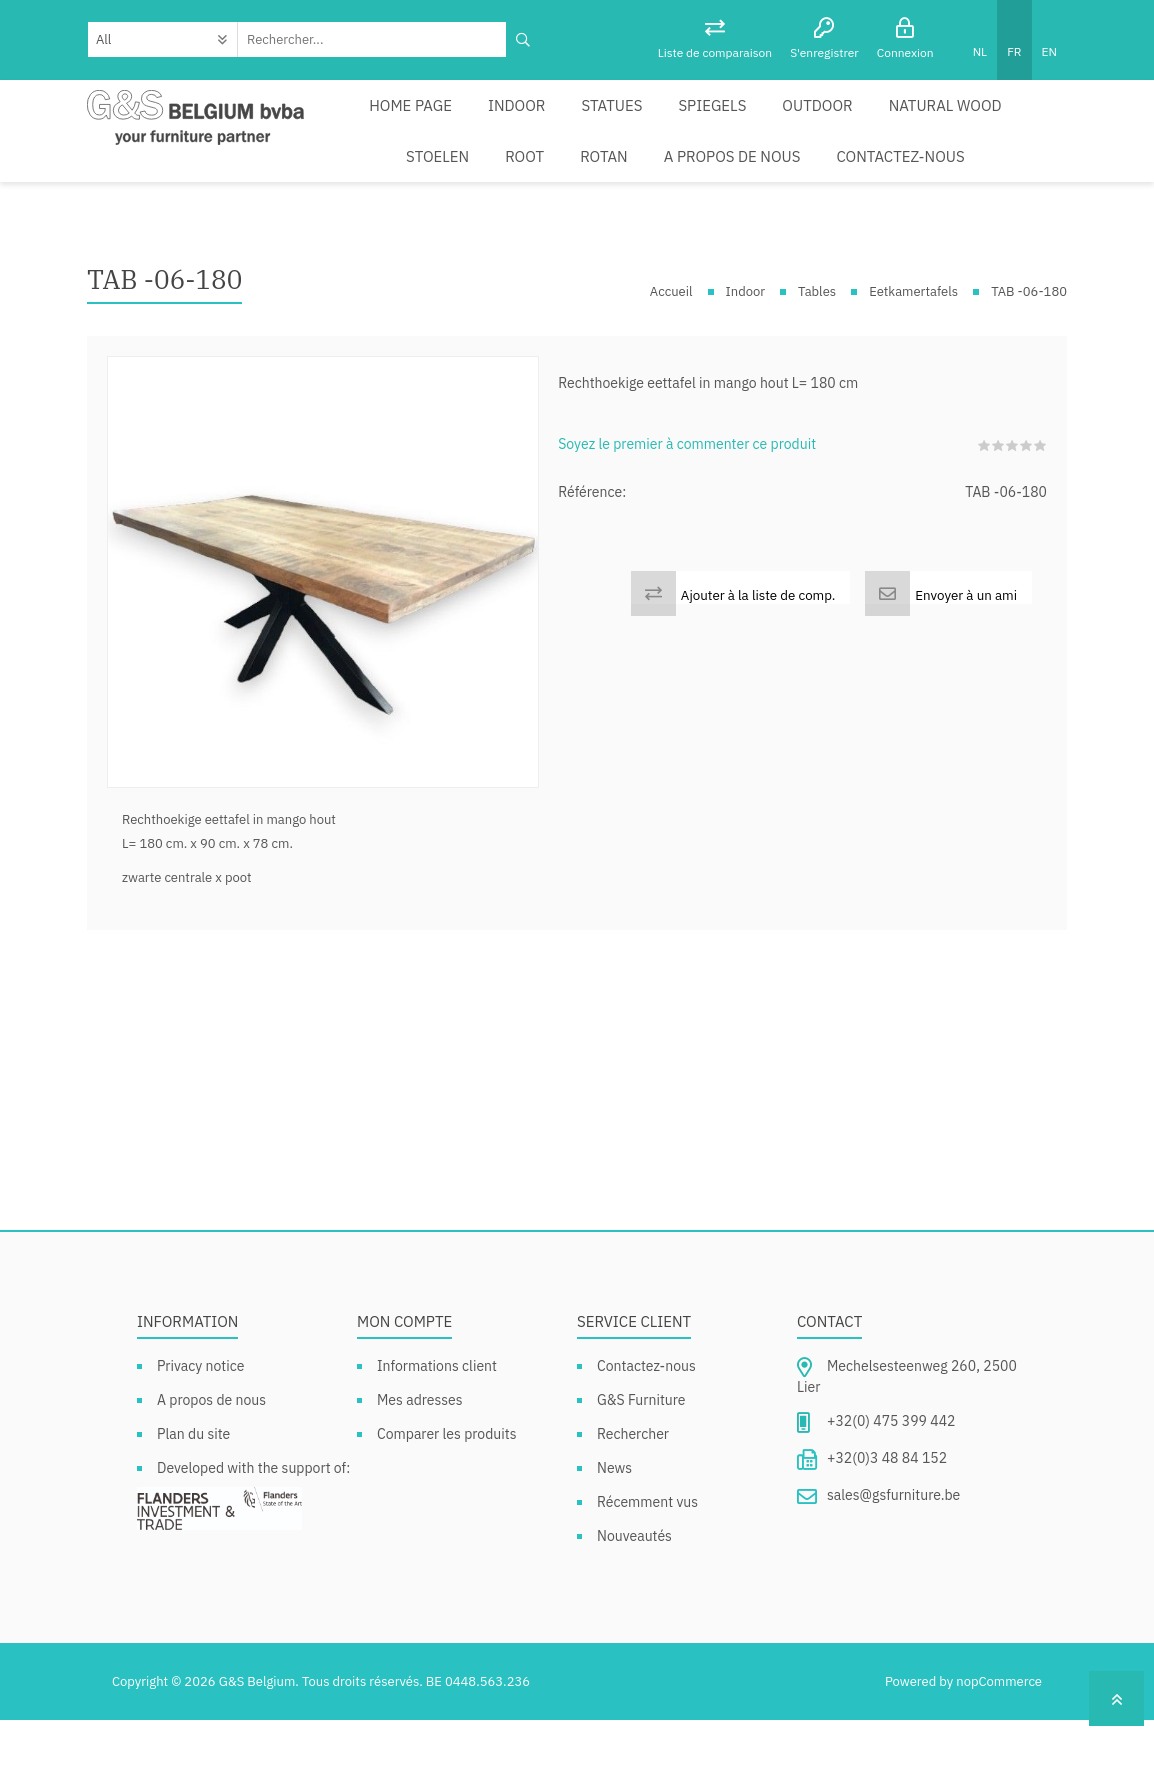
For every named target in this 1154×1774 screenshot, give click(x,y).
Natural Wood (840, 119)
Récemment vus (647, 1556)
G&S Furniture (641, 1454)
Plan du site (193, 1488)
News (614, 1522)
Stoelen (953, 119)
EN (1049, 51)
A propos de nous (540, 197)
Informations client (437, 1420)
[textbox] (372, 39)
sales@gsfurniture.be (893, 1550)
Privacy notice (200, 1420)
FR (1014, 51)
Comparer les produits (447, 1488)
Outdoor (726, 119)
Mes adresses (420, 1454)
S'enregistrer (824, 52)
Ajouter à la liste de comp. (758, 649)
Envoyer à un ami (966, 649)
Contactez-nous (693, 197)
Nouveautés (634, 1590)
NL (980, 51)
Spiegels (630, 119)
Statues (541, 119)
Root (1031, 119)
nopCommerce (999, 1735)
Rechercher (633, 1488)
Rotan (423, 197)
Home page (360, 119)
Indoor (456, 119)
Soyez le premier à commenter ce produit (687, 498)
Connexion (905, 52)
